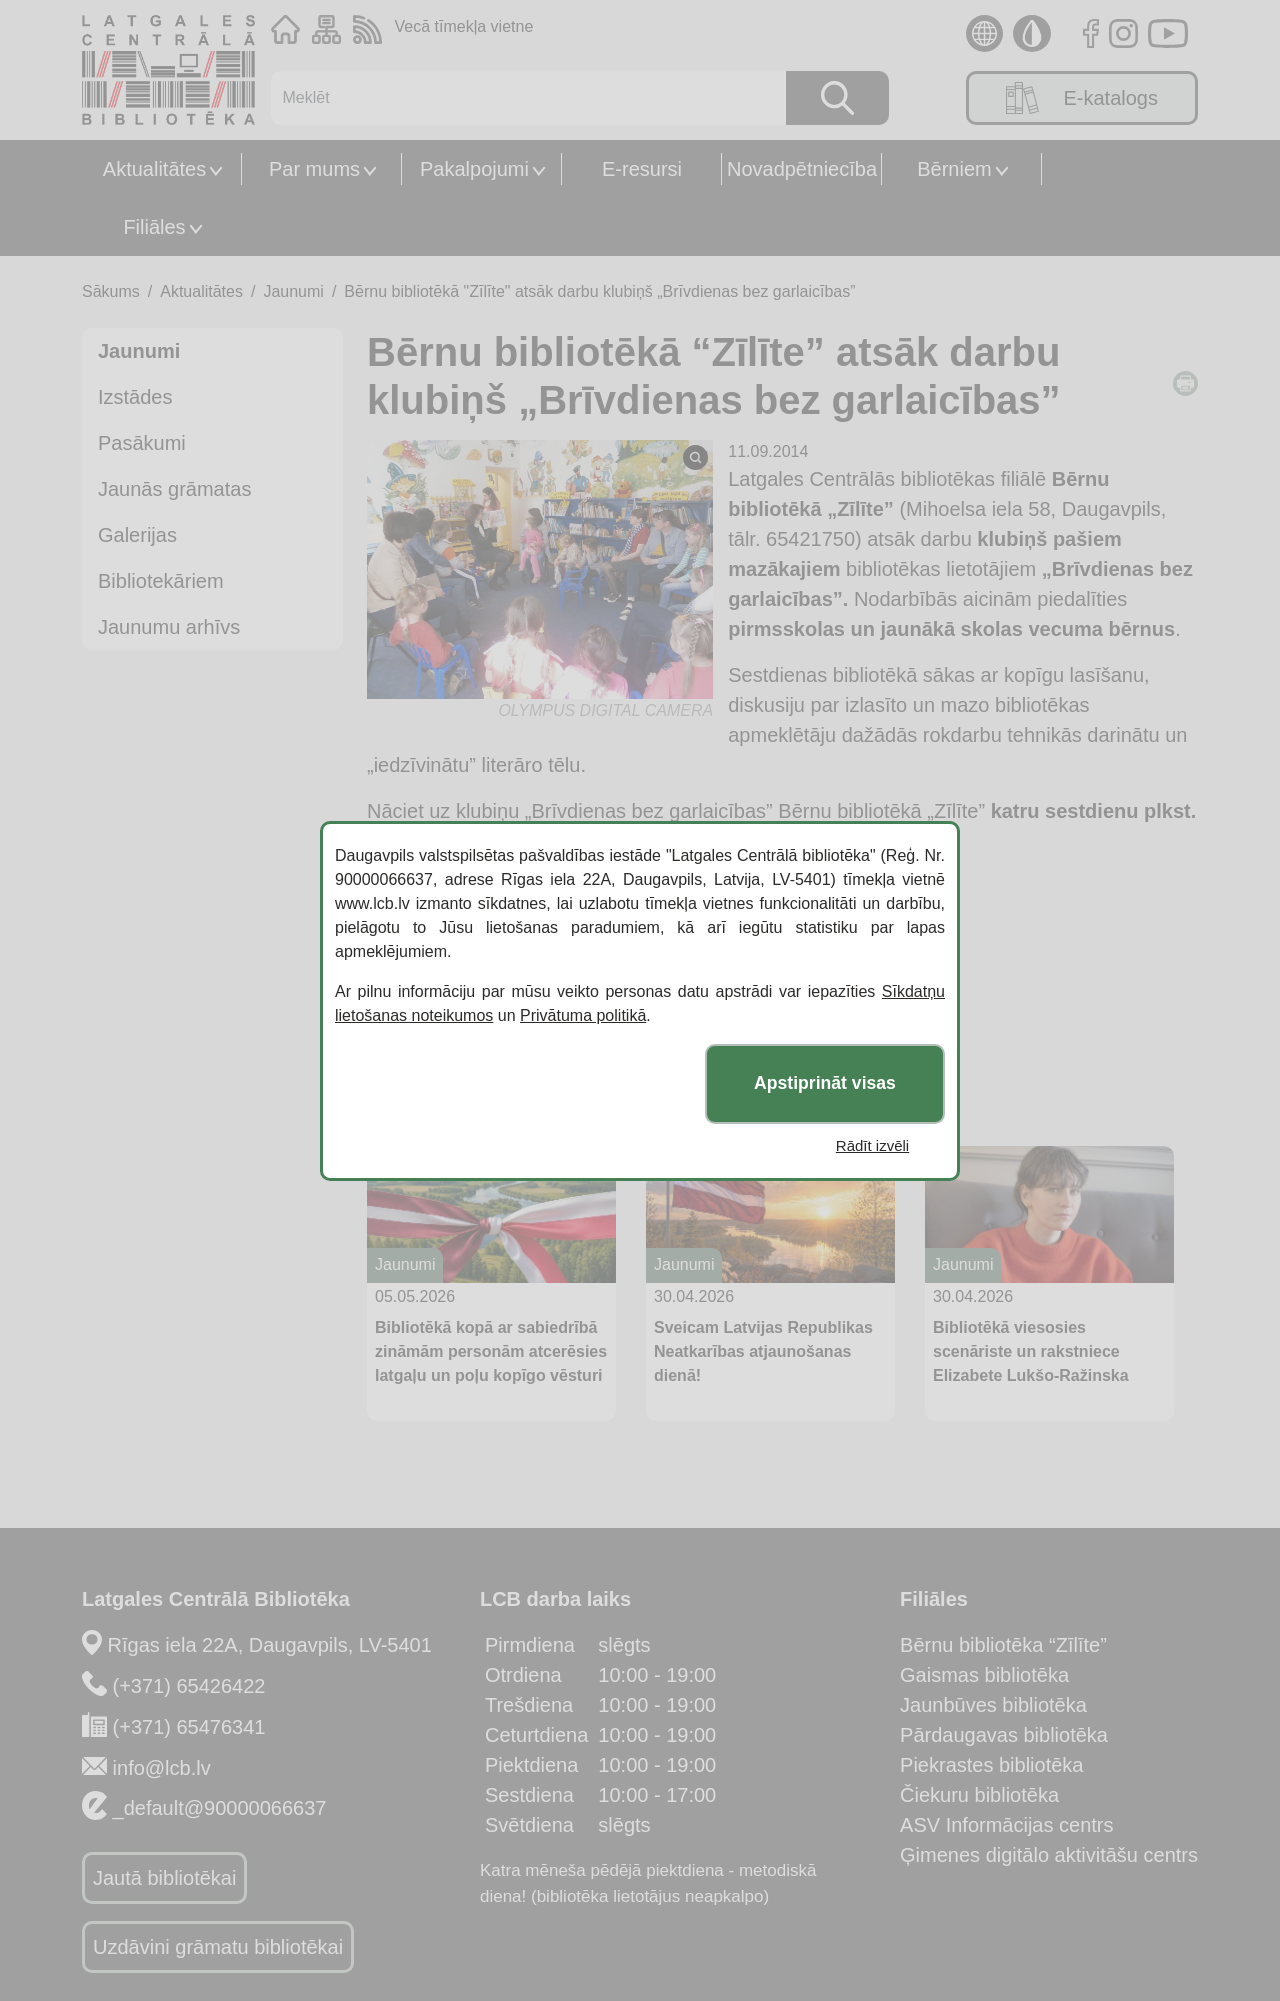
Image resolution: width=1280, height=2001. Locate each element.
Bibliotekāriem (161, 581)
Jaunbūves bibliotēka (993, 1705)
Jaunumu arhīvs (169, 627)
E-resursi (642, 169)
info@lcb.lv (162, 1768)
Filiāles (154, 227)
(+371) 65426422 (189, 1686)
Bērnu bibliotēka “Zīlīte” (1003, 1645)
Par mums (314, 169)
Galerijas (137, 535)
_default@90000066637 (220, 1808)
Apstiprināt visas (825, 1083)
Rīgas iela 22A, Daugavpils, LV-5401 (270, 1645)
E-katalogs (1082, 98)
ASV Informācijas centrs (1006, 1825)
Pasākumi (142, 443)
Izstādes (135, 397)
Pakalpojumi (474, 169)
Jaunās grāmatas (174, 489)
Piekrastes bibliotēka (991, 1765)
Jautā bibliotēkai (164, 1878)
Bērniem (954, 169)
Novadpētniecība (802, 169)
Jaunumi (293, 291)
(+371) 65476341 (189, 1727)
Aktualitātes (154, 169)
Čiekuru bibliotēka (979, 1795)
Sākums (111, 291)
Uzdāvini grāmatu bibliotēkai (218, 1947)
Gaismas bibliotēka (984, 1675)
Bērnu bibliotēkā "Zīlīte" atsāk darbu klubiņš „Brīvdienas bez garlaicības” (599, 291)
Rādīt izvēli (872, 1145)
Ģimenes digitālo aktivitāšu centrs (1049, 1855)
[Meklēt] (518, 98)
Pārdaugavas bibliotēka (1004, 1735)
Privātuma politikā (583, 1015)
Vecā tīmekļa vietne (464, 26)
